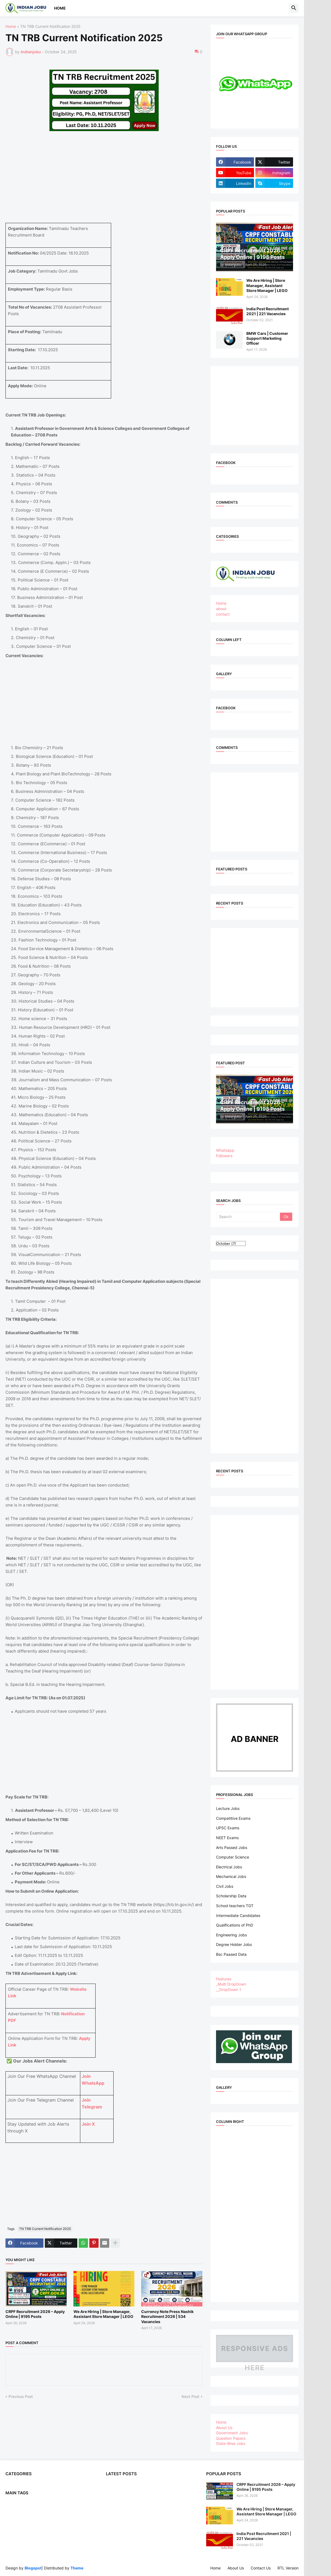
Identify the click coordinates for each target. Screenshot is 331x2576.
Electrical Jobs (229, 1867)
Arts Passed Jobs (231, 1847)
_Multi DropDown (231, 1984)
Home (60, 8)
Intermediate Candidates (238, 1915)
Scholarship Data (231, 1895)
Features (223, 1979)
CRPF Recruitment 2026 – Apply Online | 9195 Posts (35, 2314)
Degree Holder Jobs (234, 1944)
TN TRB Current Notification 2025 (50, 27)
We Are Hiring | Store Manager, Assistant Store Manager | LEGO (103, 2314)
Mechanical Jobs (231, 1876)
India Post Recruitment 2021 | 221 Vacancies (267, 311)
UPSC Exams (227, 1827)
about (221, 608)
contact (223, 614)
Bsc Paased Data (231, 1954)
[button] (294, 8)
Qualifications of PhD (234, 1925)
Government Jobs (232, 2432)
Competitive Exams (233, 1818)
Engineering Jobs (231, 1935)
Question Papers (231, 2438)
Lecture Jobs (228, 1808)
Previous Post (20, 2396)
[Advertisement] (113, 184)
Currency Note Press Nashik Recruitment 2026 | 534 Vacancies (167, 2316)
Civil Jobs (224, 1886)
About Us (224, 2427)
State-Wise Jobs (230, 2443)
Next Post (190, 2396)
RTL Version (288, 2568)
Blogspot (33, 2568)
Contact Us (261, 2568)
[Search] (248, 1217)
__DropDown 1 (228, 1989)
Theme (76, 2568)
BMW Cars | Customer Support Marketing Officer (267, 338)
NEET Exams (227, 1837)
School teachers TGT (234, 1905)
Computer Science (232, 1857)
